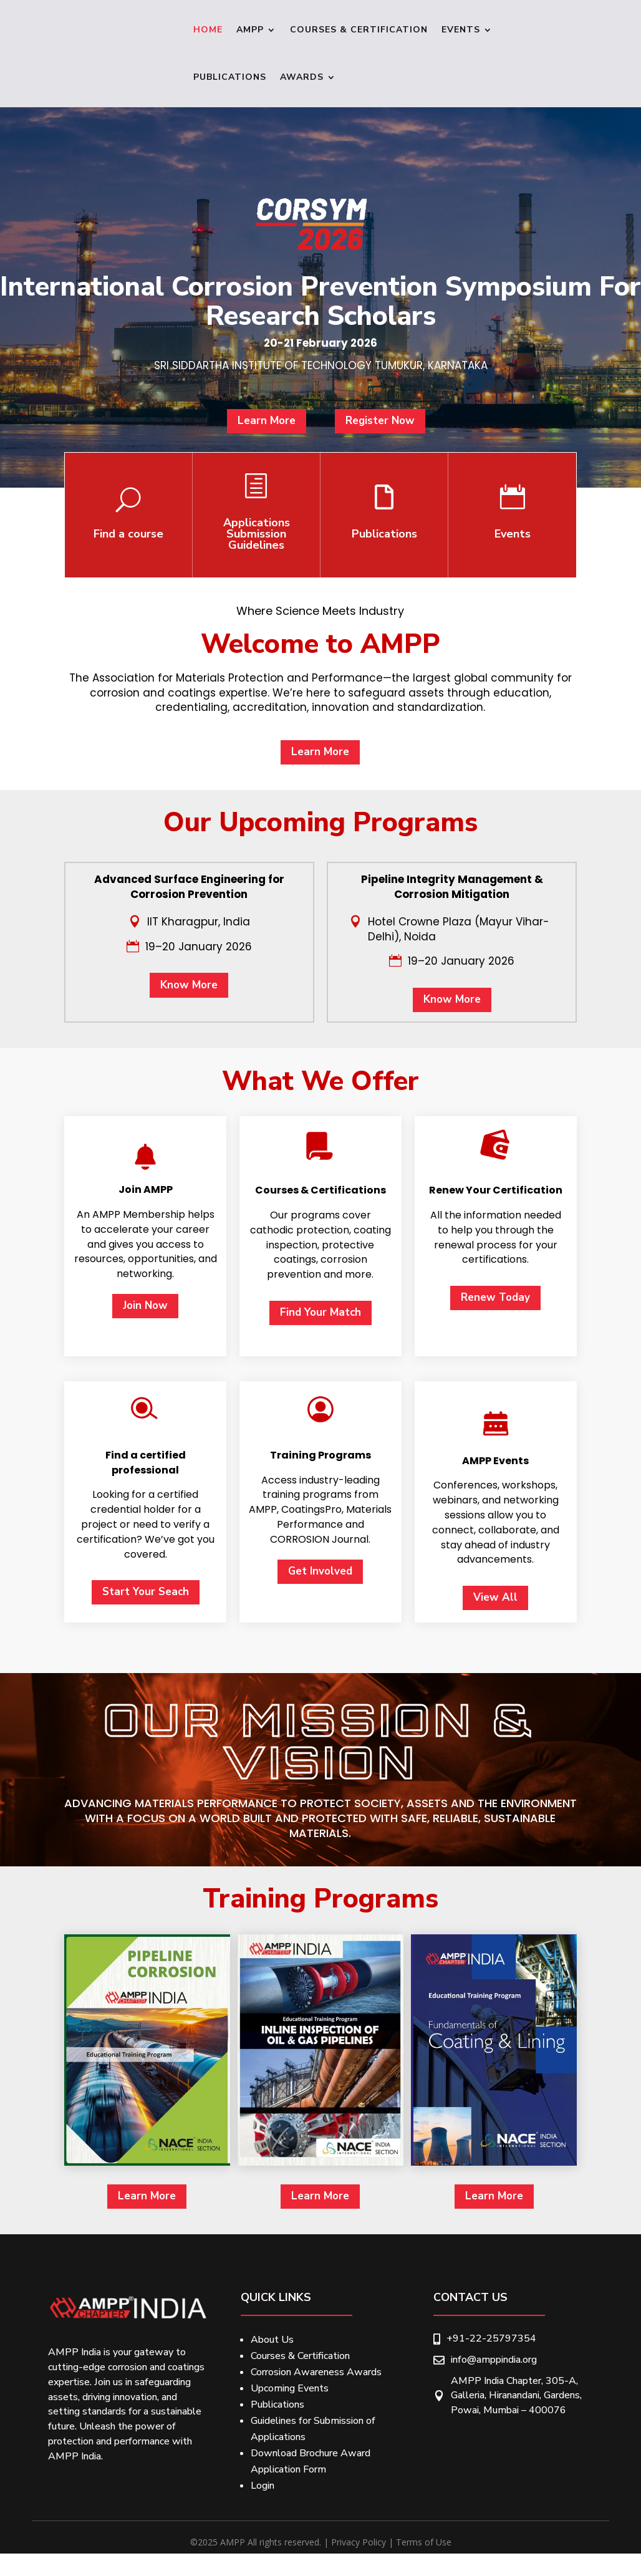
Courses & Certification (359, 30)
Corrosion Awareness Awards (316, 2372)
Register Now (350, 476)
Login (262, 2485)
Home (208, 30)
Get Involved (320, 2187)
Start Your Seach (145, 2208)
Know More (189, 1239)
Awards (302, 77)
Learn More (293, 476)
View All (495, 2214)
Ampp (250, 30)
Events (460, 30)
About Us (272, 2340)
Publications (229, 77)
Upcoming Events (290, 2388)
